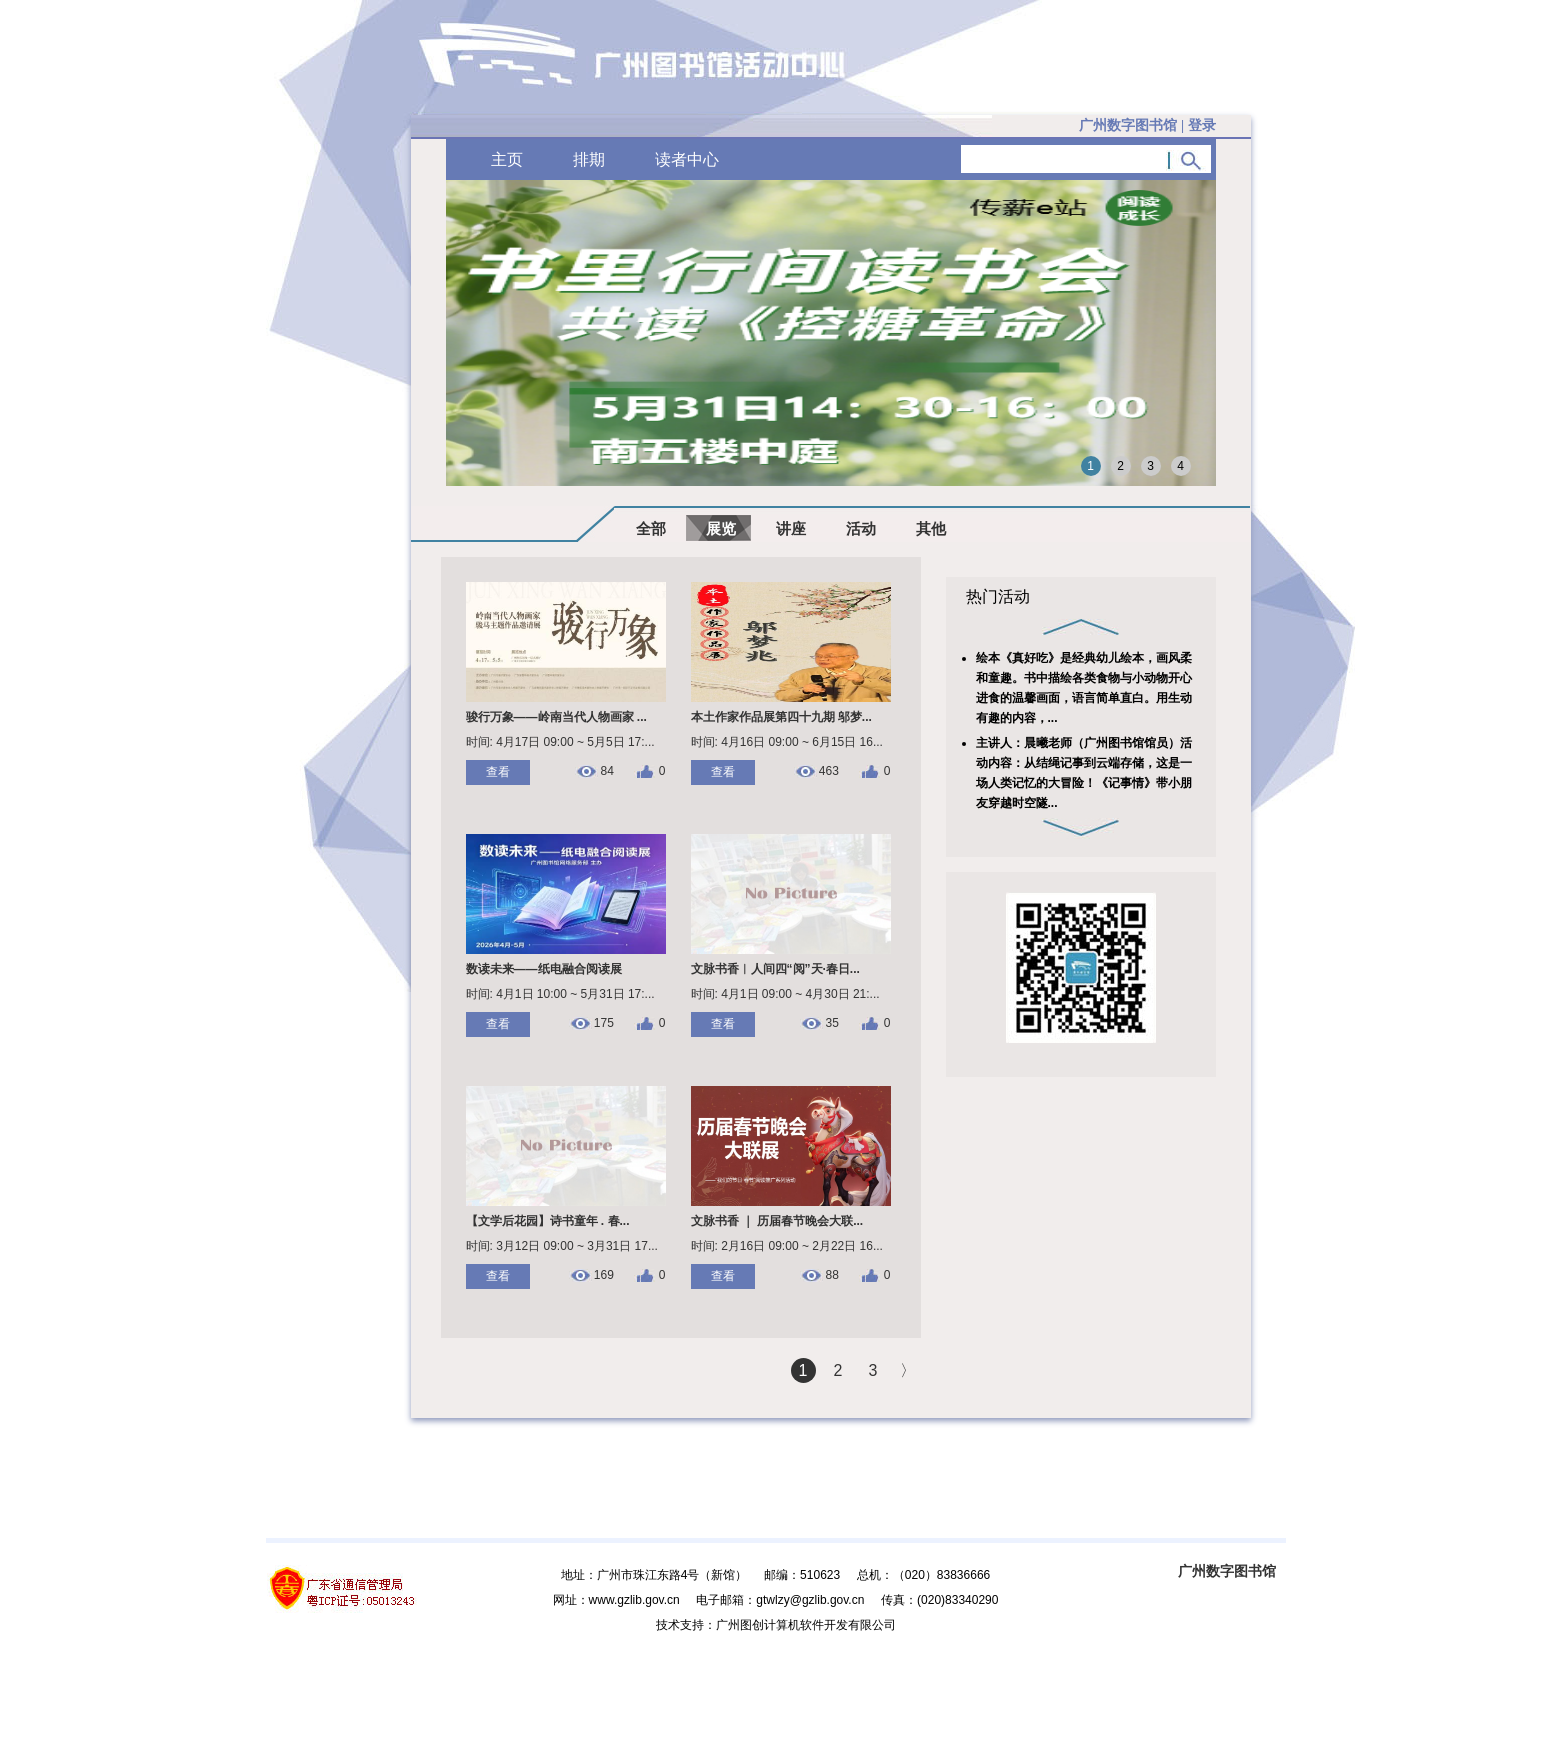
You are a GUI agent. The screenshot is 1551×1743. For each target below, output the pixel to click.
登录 (1202, 125)
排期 (589, 159)
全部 (651, 528)
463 (829, 771)
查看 (498, 772)
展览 (721, 528)
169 (604, 1275)
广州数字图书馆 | (1147, 125)
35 (831, 1023)
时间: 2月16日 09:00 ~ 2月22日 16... (787, 1246)
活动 (861, 528)
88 (831, 1275)
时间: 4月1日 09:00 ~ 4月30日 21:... (785, 994)
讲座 (791, 528)
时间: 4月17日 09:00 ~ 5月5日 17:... (560, 742)
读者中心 (687, 159)
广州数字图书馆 (1227, 1571)
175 (604, 1023)
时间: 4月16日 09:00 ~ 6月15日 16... (787, 742)
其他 (931, 528)
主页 (507, 159)
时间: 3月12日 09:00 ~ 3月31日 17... (562, 1246)
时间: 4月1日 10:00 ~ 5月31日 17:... (560, 994)
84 (606, 771)
